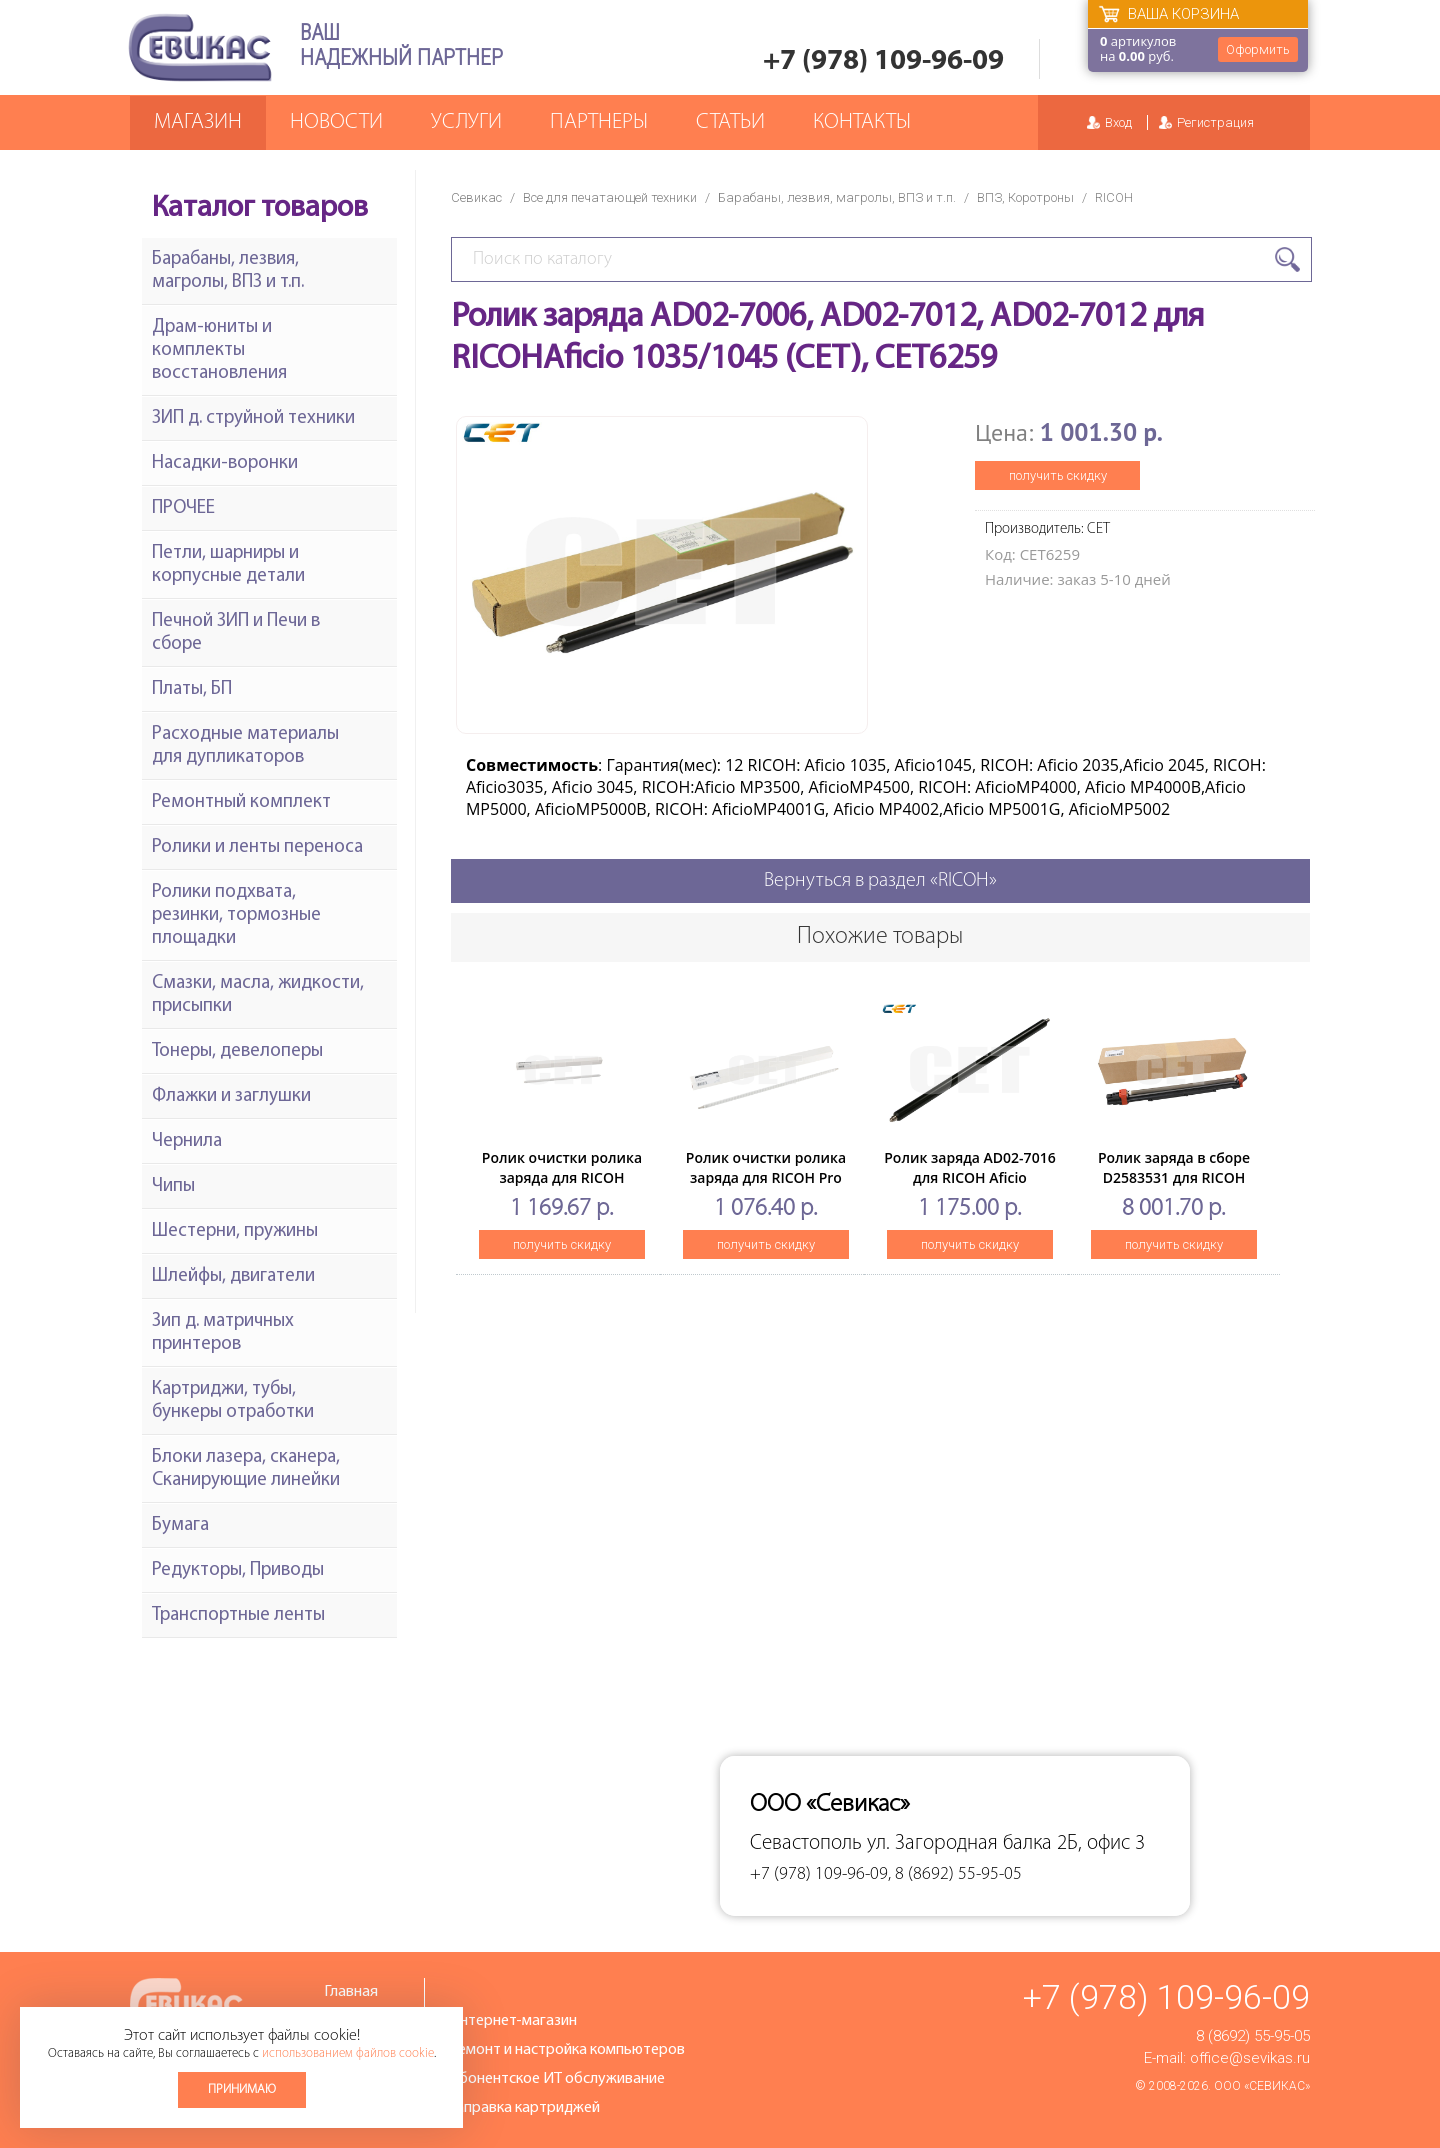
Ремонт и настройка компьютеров (567, 2050)
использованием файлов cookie (348, 2053)
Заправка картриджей (524, 2108)
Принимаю (242, 2089)
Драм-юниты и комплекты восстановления (219, 350)
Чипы (173, 1186)
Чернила (187, 1141)
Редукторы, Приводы (238, 1570)
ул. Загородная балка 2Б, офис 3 (1006, 1843)
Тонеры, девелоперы (237, 1051)
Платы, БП (192, 689)
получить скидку (1058, 475)
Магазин (198, 122)
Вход (1118, 122)
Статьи (730, 122)
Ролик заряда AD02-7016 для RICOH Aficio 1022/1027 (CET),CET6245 (969, 1177)
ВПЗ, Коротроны (1025, 197)
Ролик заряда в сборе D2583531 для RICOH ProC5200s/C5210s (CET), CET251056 (1173, 1187)
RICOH (1114, 197)
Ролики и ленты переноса (257, 847)
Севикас (476, 197)
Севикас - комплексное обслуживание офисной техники (200, 47)
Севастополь (806, 1843)
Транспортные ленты (238, 1615)
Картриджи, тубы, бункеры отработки (233, 1401)
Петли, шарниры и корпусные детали (228, 565)
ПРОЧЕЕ (183, 508)
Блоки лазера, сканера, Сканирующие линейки (246, 1469)
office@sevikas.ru (1250, 2058)
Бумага (180, 1525)
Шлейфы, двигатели (233, 1276)
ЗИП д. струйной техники (253, 418)
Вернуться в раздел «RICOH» (880, 881)
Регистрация (1215, 122)
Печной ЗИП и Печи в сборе (236, 633)
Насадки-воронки (225, 463)
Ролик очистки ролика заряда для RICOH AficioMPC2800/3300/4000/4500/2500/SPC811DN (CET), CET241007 (634, 1187)
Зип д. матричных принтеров (223, 1333)
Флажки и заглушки (231, 1096)
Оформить (1258, 49)
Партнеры (599, 122)
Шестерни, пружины (235, 1231)
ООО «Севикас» (1262, 2086)
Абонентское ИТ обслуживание (557, 2079)
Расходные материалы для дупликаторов (245, 746)
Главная (351, 1992)
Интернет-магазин (513, 2021)
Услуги (466, 122)
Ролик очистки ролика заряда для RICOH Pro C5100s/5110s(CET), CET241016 (766, 1187)
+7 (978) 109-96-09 (883, 61)
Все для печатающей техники (610, 197)
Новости (336, 122)
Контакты (862, 122)
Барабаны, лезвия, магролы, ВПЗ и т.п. (837, 197)
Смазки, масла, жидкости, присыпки (258, 995)
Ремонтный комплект (241, 802)
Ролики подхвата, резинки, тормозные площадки (236, 915)
